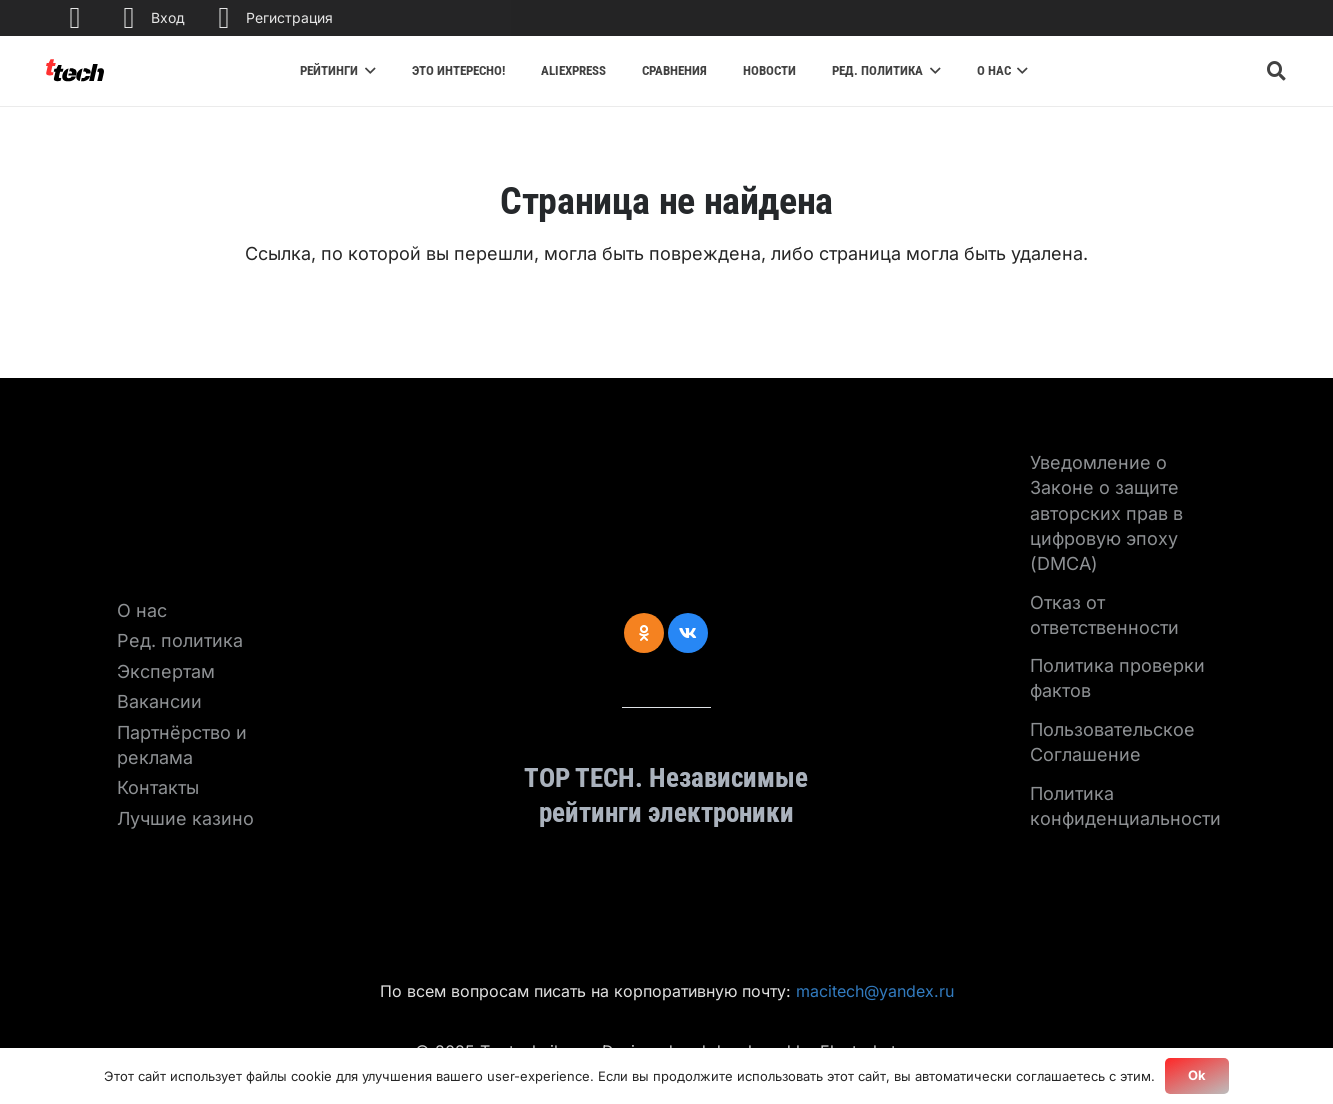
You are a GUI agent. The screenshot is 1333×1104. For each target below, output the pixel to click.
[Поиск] (1277, 71)
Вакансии (159, 701)
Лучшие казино (185, 818)
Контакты (158, 787)
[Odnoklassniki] (644, 633)
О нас (142, 610)
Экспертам (166, 671)
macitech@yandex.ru (875, 991)
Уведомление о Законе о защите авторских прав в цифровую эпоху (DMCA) (1106, 513)
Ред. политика (180, 640)
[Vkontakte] (688, 633)
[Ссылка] (75, 71)
